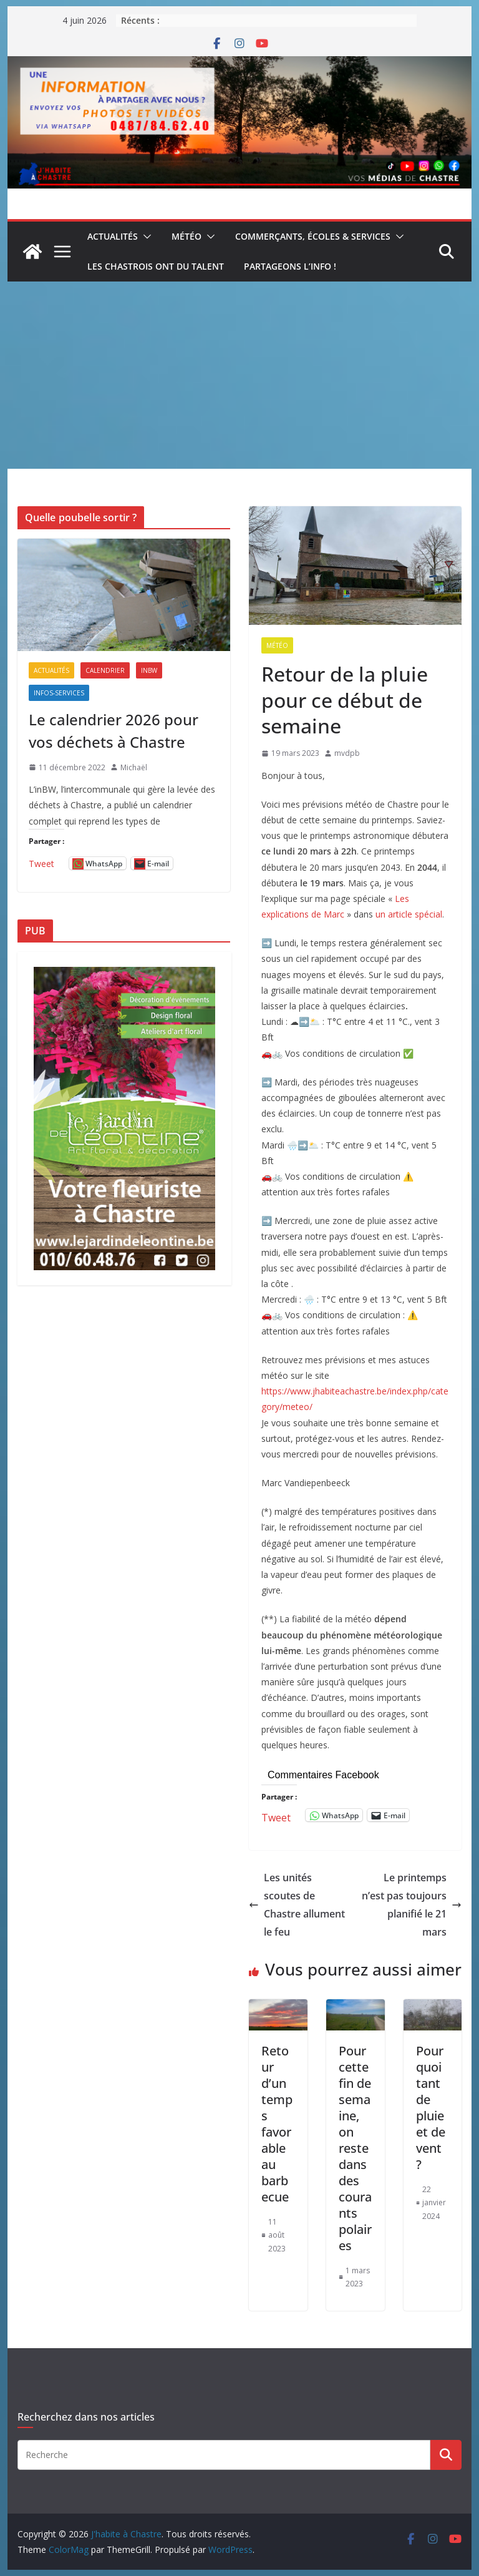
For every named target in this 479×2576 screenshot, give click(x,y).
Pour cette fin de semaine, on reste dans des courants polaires (355, 2148)
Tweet (276, 1815)
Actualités (112, 236)
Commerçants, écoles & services (312, 236)
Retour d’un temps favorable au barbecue (277, 2123)
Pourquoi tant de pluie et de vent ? (430, 2107)
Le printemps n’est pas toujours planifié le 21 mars (412, 1904)
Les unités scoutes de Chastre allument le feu (297, 1904)
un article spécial (408, 914)
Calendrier (105, 670)
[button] (145, 236)
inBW (149, 670)
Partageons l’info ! (290, 266)
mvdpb (347, 753)
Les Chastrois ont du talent (155, 266)
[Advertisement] (239, 375)
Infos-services (59, 692)
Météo (186, 236)
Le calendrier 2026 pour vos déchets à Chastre (113, 730)
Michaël (133, 767)
